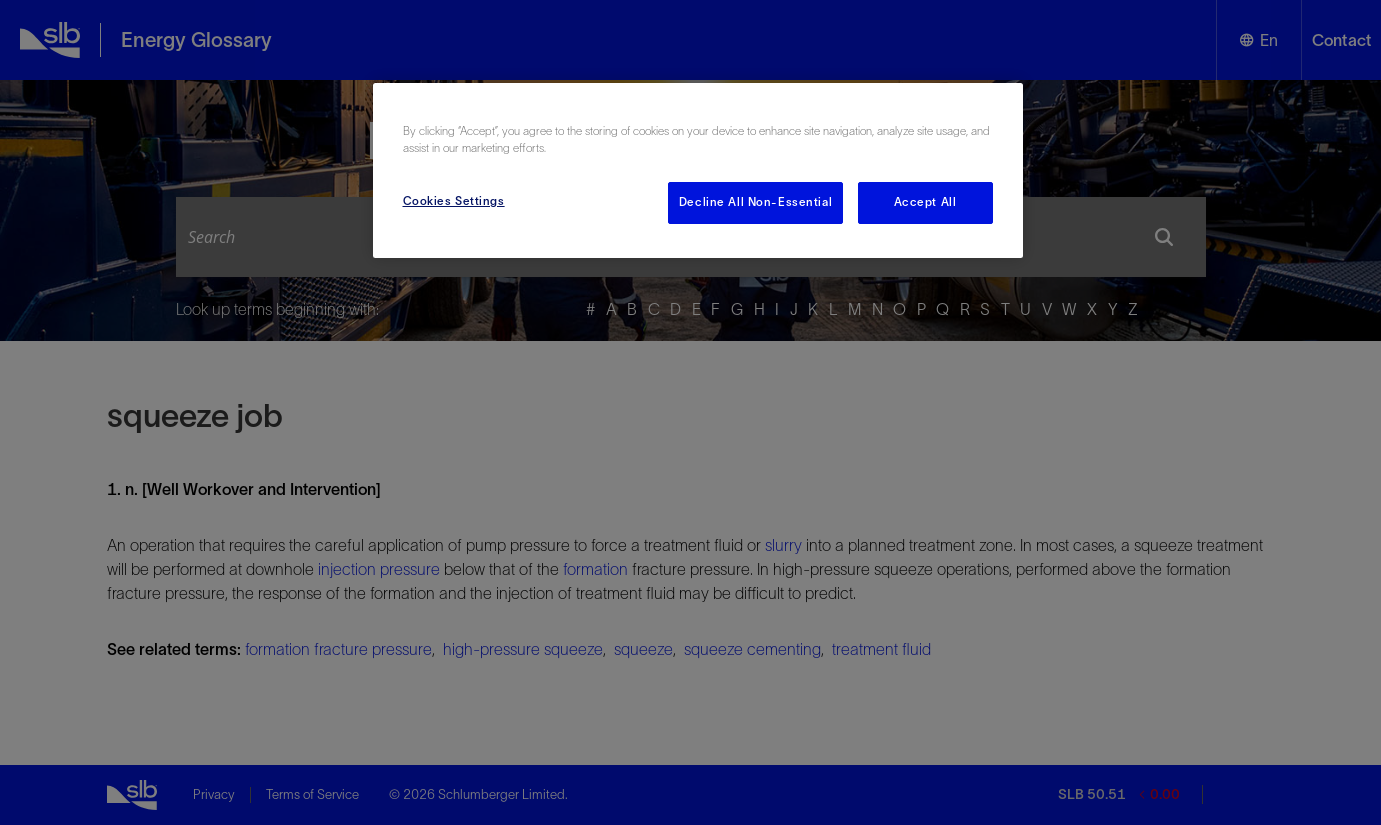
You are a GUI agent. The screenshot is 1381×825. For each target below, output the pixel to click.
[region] (698, 170)
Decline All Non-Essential (755, 202)
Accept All (925, 202)
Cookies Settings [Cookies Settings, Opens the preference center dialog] (454, 201)
